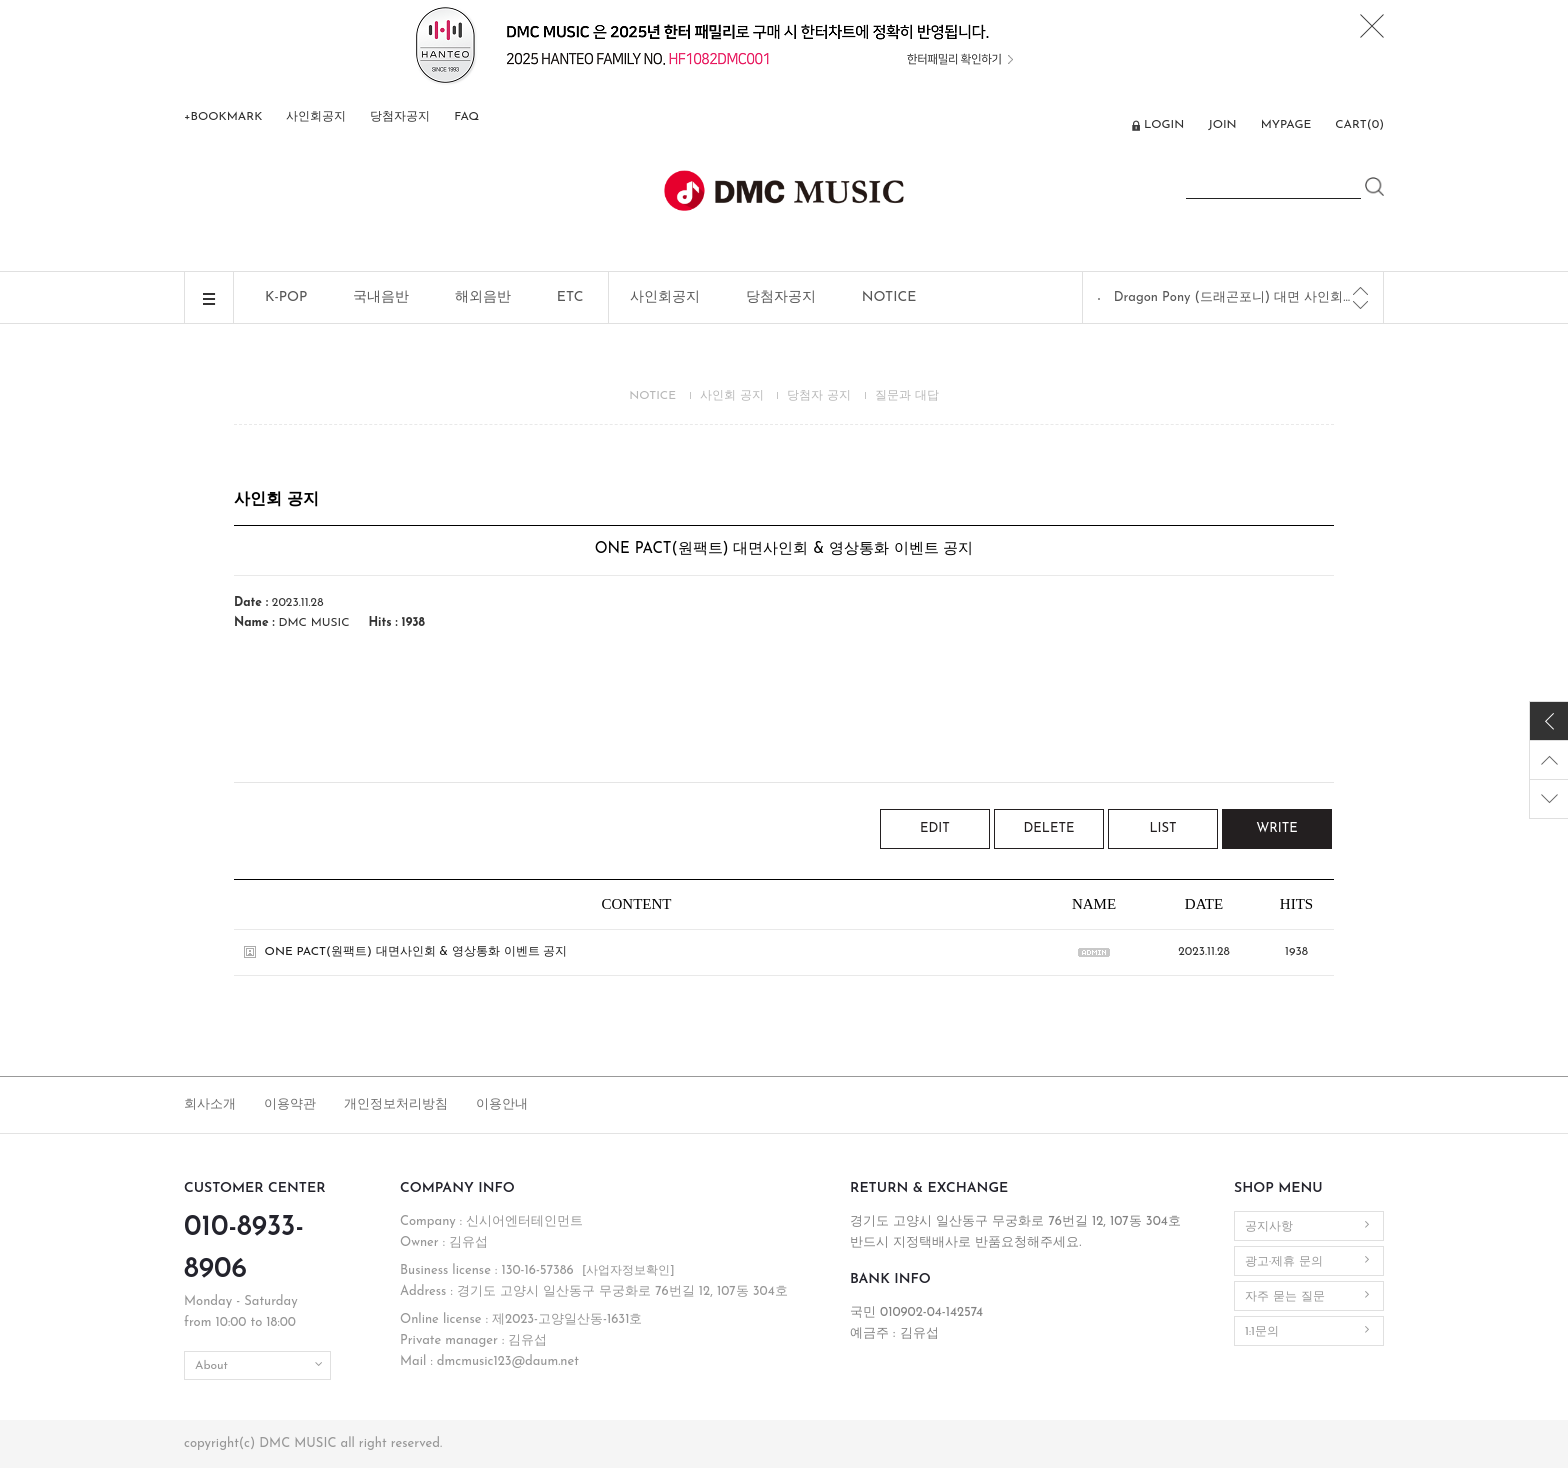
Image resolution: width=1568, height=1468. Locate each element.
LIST (1162, 828)
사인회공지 (316, 117)
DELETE (1049, 828)
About (211, 1366)
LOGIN (1164, 125)
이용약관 (290, 1104)
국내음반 (381, 297)
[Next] (1360, 305)
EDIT (935, 828)
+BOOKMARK (223, 117)
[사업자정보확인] (628, 1271)
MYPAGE (1286, 125)
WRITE (1277, 828)
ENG (1105, 127)
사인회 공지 (732, 396)
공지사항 (1269, 1227)
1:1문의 (1262, 1332)
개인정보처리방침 (396, 1104)
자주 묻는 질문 (1285, 1297)
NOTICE (889, 297)
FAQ (466, 117)
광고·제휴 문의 (1284, 1262)
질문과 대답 (907, 396)
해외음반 (483, 297)
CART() (1359, 125)
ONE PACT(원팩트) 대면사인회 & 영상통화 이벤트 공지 (416, 952)
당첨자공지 (400, 117)
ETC (570, 297)
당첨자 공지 (819, 396)
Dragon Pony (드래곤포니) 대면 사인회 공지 (1234, 297)
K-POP (286, 297)
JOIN (1222, 125)
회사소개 (210, 1104)
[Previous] (1360, 291)
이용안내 (502, 1104)
